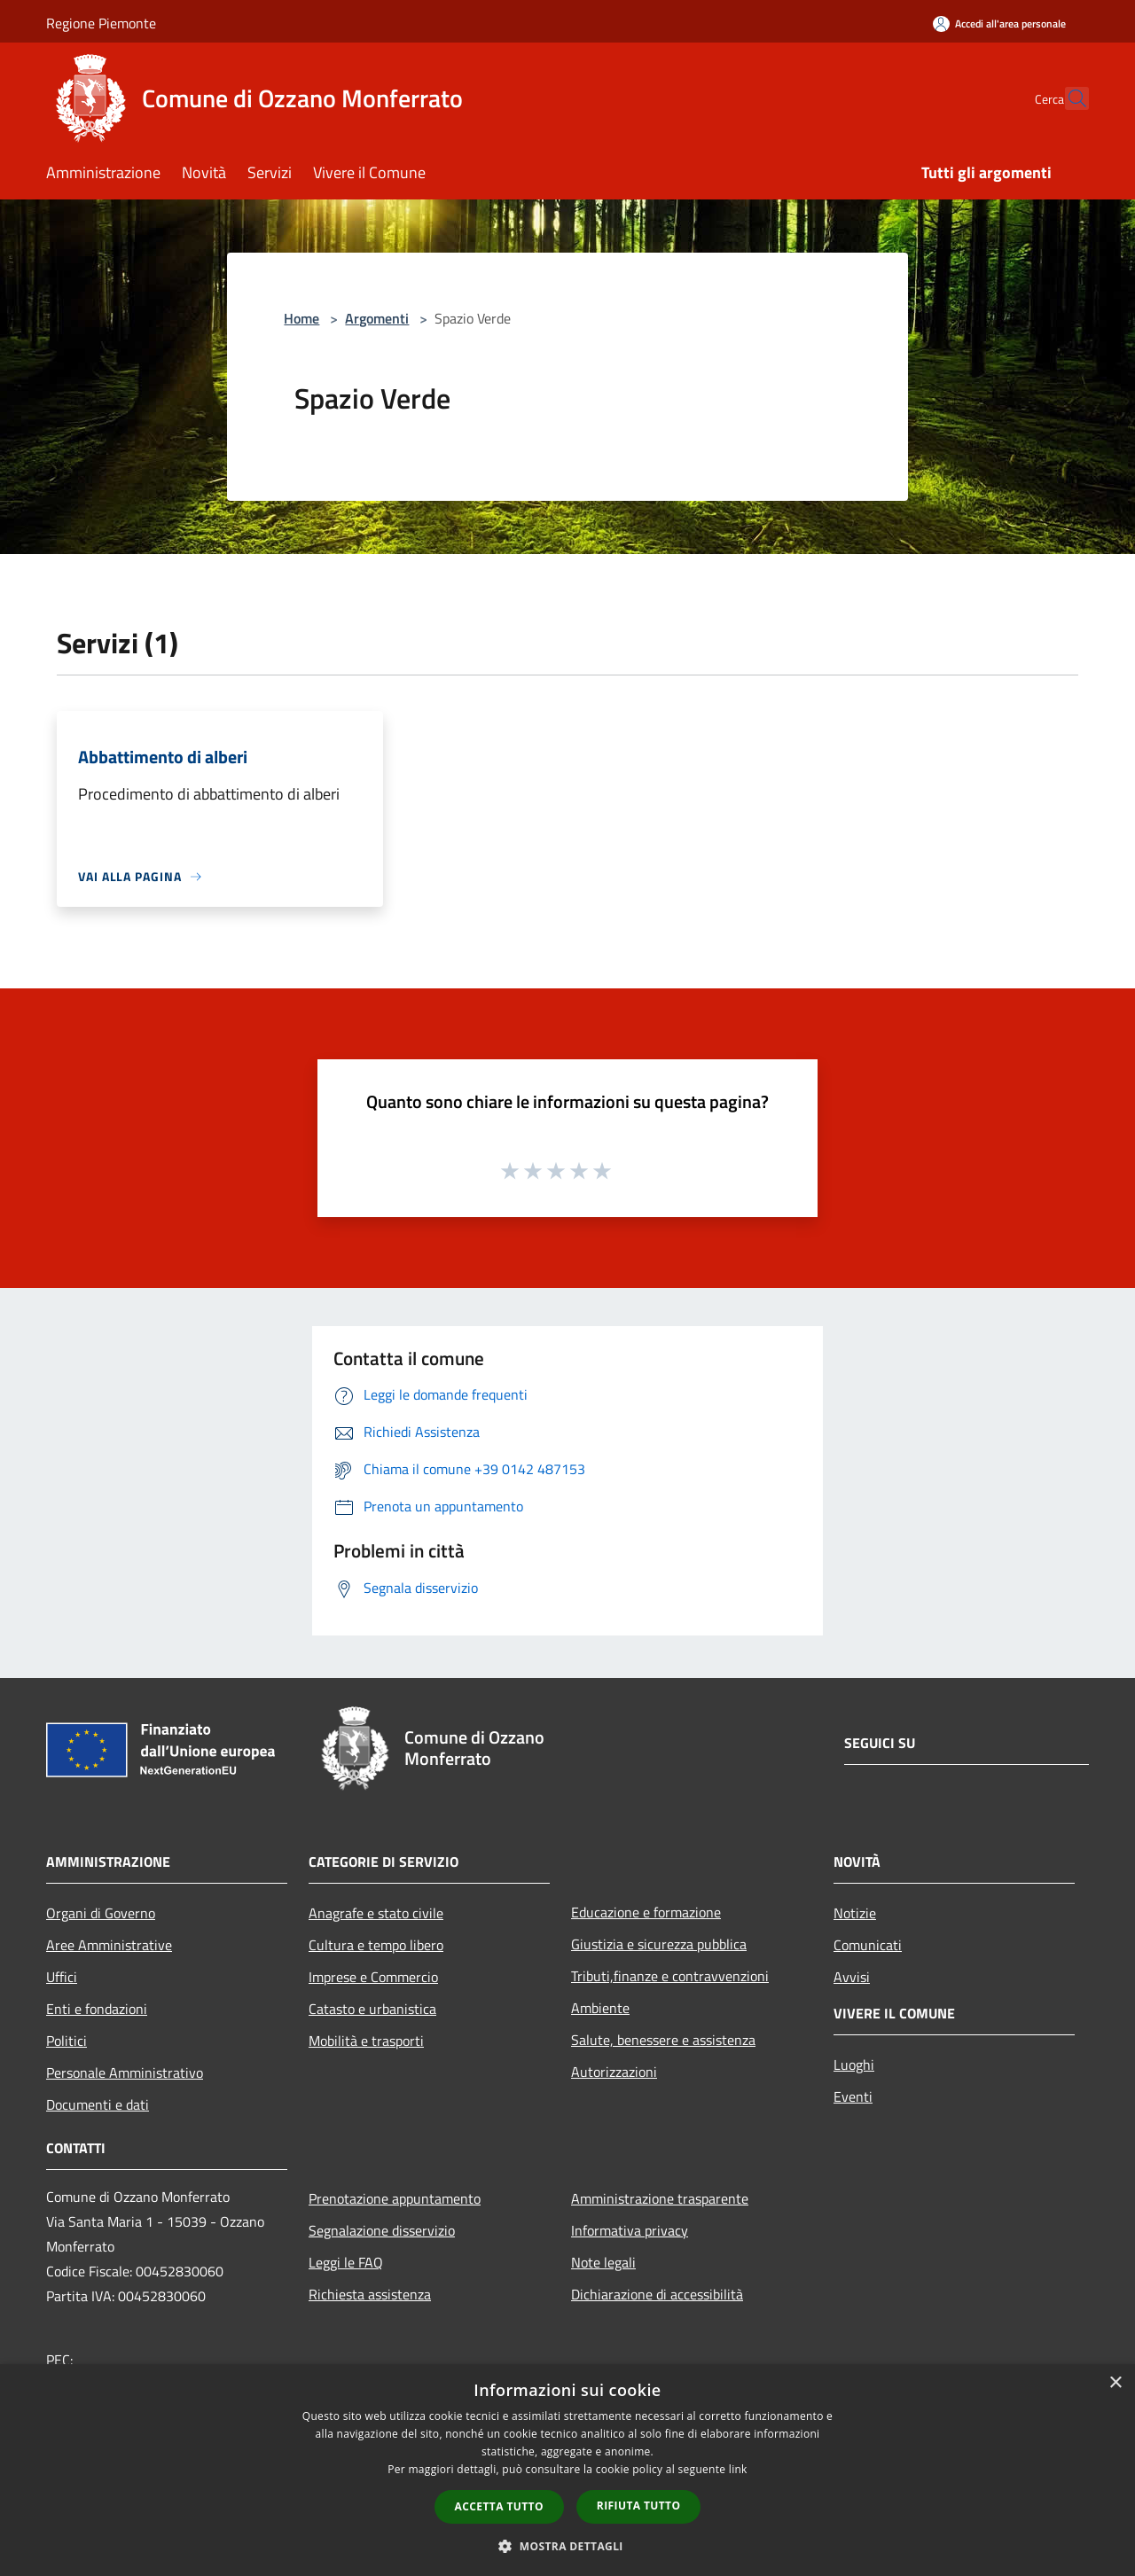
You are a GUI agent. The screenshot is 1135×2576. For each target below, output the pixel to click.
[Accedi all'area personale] (999, 23)
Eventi (853, 2096)
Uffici (61, 1976)
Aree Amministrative (109, 1944)
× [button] (1115, 2383)
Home (301, 318)
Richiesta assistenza (370, 2294)
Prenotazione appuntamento (395, 2198)
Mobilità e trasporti (366, 2040)
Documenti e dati (97, 2104)
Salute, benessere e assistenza (663, 2039)
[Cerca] (1067, 98)
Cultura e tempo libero (376, 1944)
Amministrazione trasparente (659, 2198)
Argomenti (377, 318)
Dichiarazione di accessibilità (657, 2294)
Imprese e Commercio (373, 1976)
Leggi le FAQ (346, 2262)
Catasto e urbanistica (372, 2008)
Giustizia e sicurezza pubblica (659, 1944)
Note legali (603, 2262)
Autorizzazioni (614, 2071)
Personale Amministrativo (124, 2072)
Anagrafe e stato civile (376, 1913)
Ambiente (600, 2007)
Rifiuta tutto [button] (639, 2505)
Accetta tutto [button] (499, 2506)
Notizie (855, 1913)
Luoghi (854, 2064)
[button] (567, 2546)
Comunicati (868, 1944)
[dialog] (567, 2470)
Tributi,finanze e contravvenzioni (670, 1976)
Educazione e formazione (646, 1912)
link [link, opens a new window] (738, 2469)
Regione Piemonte (101, 23)
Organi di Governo (100, 1913)
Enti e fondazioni (96, 2008)
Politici (66, 2040)
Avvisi (852, 1976)
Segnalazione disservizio (382, 2230)
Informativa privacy (629, 2230)
